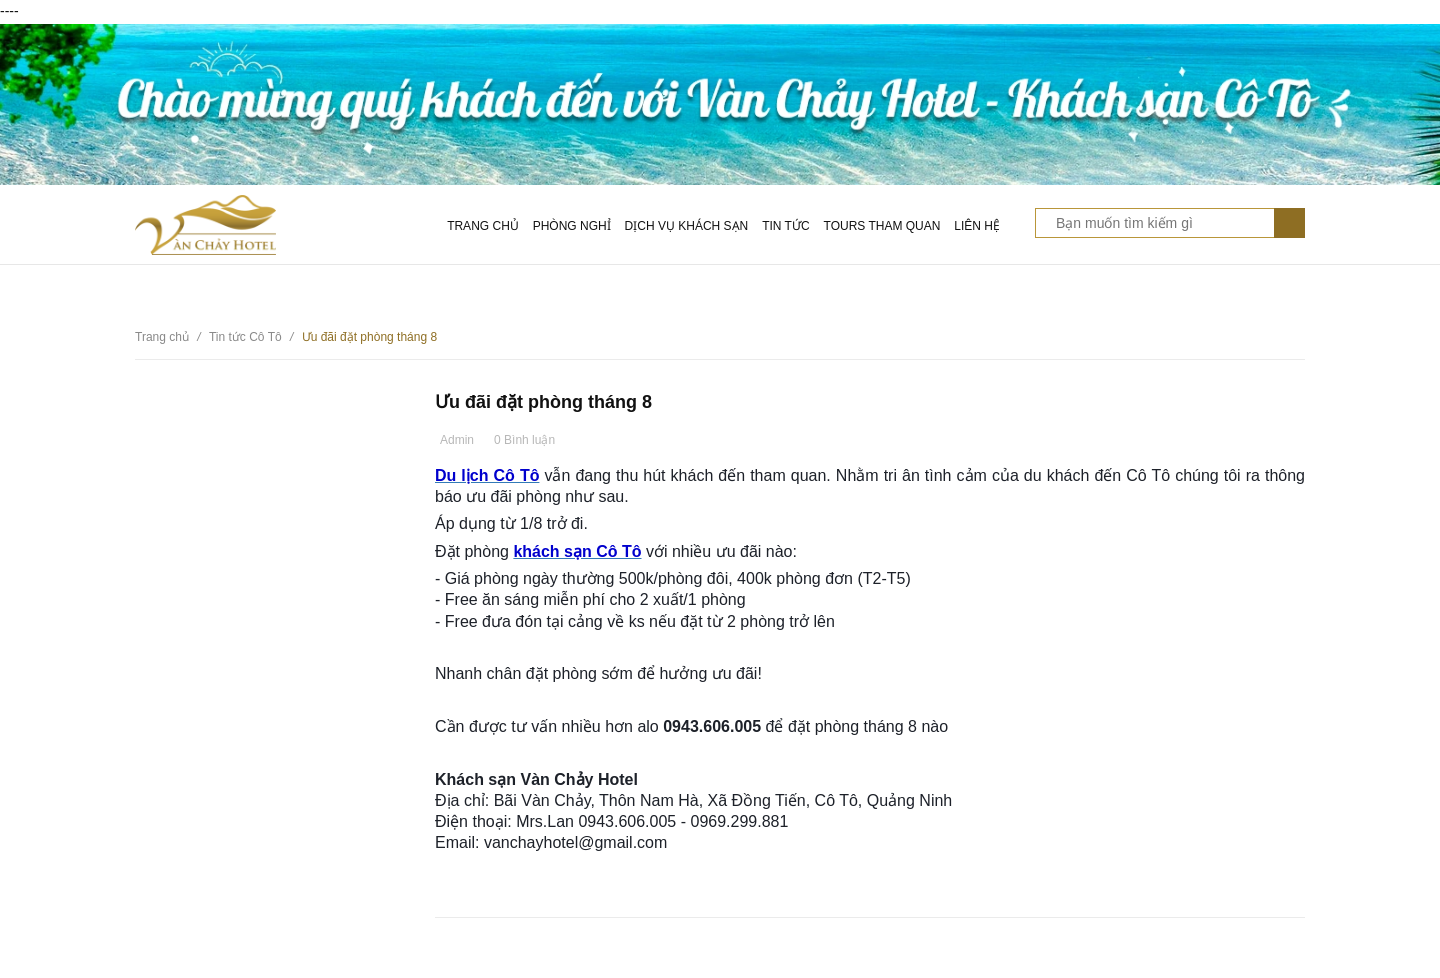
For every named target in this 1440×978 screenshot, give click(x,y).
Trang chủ (483, 226)
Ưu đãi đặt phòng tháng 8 (543, 402)
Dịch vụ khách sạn (687, 226)
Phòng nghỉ (572, 226)
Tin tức (785, 226)
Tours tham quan (882, 226)
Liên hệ (977, 226)
